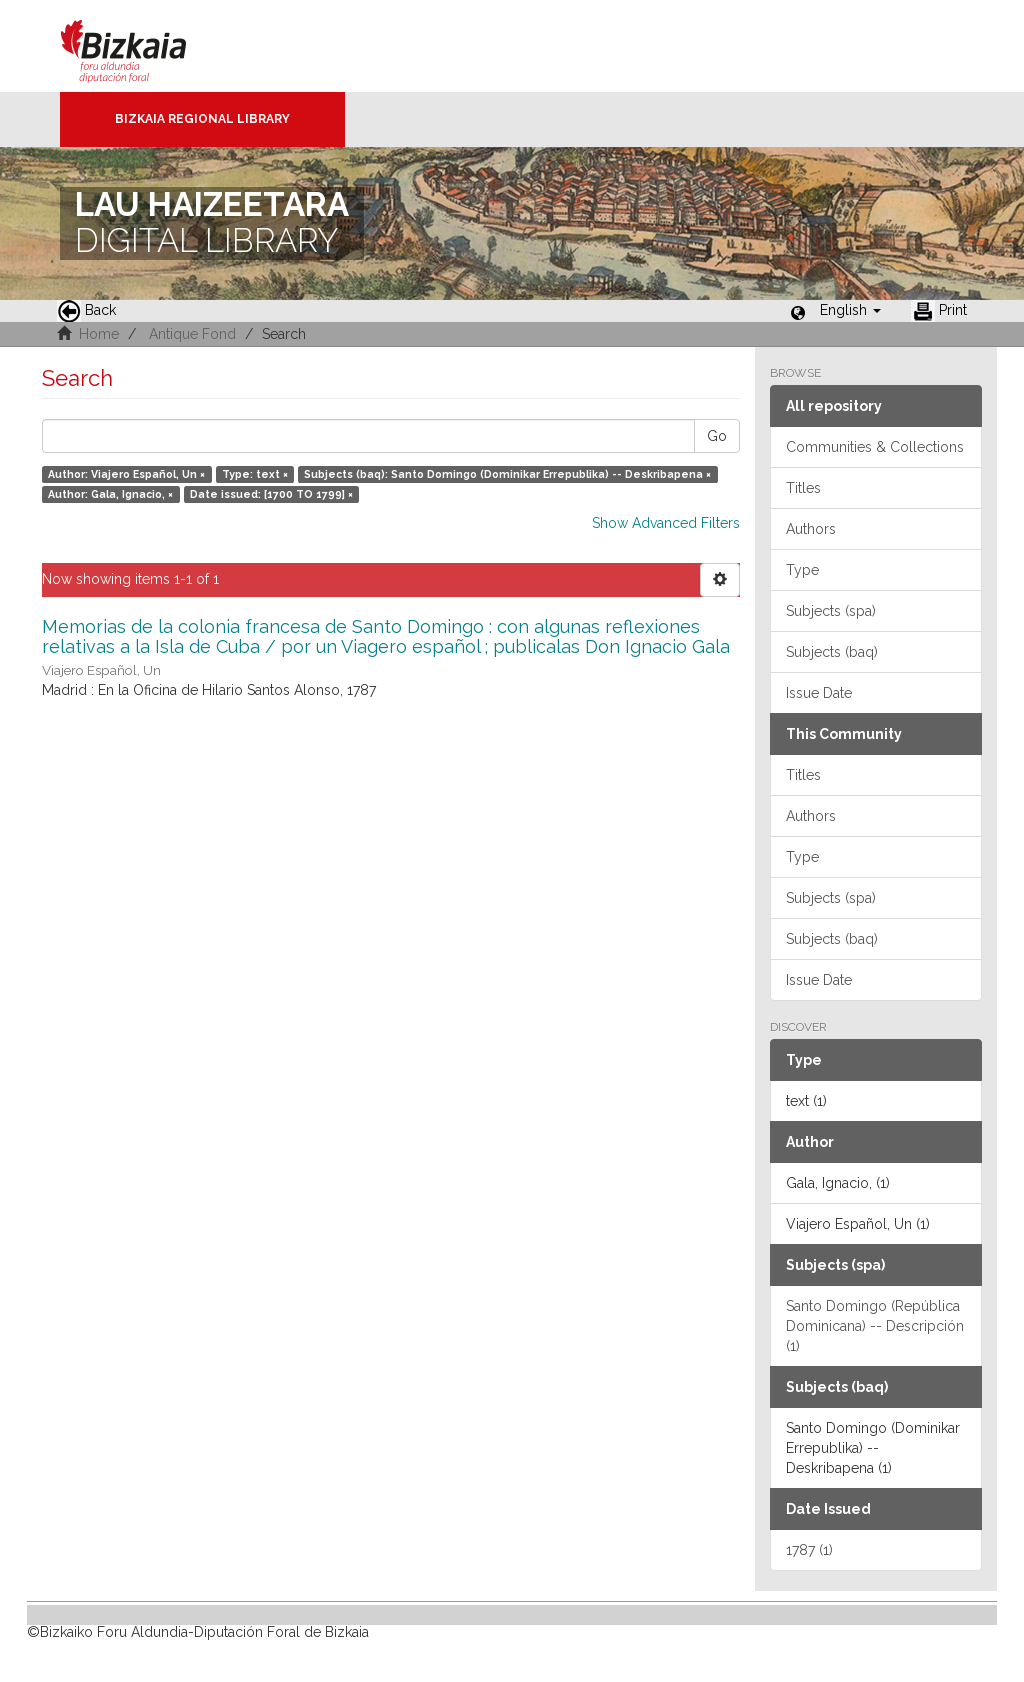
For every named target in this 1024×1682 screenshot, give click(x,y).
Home (99, 334)
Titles (803, 488)
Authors (811, 529)
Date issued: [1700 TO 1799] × (271, 494)
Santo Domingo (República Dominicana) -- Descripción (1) (875, 1326)
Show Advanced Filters (666, 523)
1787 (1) (809, 1550)
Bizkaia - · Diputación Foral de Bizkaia (144, 46)
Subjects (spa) (831, 611)
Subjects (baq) (832, 652)
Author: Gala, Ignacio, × (110, 494)
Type (802, 570)
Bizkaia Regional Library (202, 119)
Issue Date (819, 693)
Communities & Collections (875, 447)
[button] (850, 310)
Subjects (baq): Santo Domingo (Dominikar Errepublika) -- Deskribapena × (507, 474)
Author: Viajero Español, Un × (126, 474)
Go (717, 436)
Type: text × (255, 474)
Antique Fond (192, 334)
